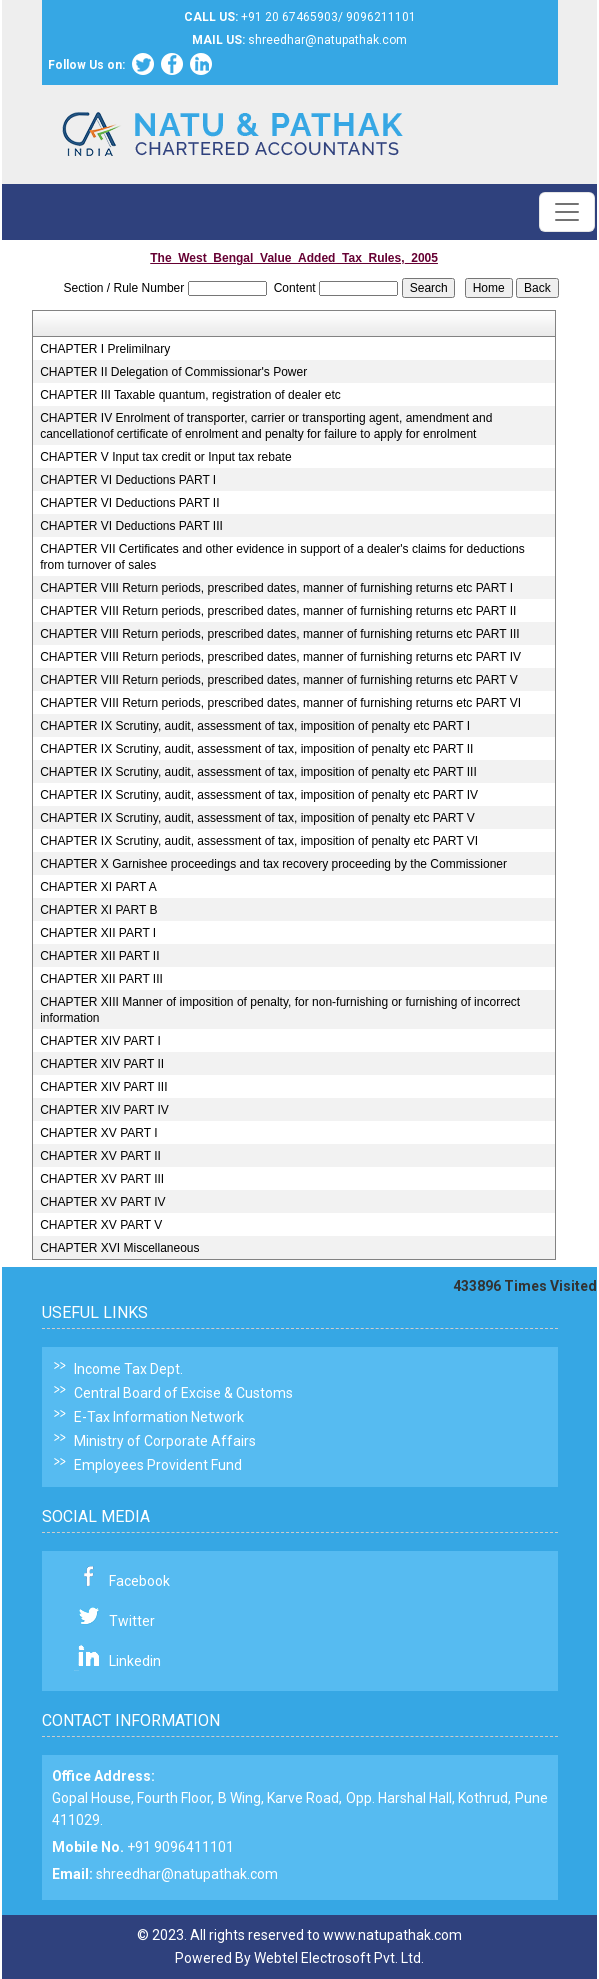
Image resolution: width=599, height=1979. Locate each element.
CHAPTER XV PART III (102, 1179)
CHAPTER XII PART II (99, 956)
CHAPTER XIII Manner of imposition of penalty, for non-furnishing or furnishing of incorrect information (280, 1010)
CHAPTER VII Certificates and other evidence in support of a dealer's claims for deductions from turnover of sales (282, 557)
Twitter (132, 1621)
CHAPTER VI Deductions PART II (129, 503)
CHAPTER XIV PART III (103, 1087)
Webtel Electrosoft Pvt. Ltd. (339, 1958)
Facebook (139, 1581)
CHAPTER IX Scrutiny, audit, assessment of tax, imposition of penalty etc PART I (255, 726)
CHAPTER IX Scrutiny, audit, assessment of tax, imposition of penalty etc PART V (257, 818)
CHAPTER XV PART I (98, 1133)
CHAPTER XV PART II (100, 1156)
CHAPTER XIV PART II (102, 1064)
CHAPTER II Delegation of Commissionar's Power (173, 372)
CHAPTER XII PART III (101, 979)
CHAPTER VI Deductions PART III (131, 526)
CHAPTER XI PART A (98, 887)
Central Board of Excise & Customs (183, 1393)
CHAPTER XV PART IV (102, 1202)
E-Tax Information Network (159, 1417)
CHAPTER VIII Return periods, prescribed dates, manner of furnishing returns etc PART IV (280, 657)
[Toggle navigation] (567, 212)
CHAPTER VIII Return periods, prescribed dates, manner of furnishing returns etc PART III (280, 634)
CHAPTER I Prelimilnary (105, 349)
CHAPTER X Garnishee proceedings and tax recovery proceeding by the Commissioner (273, 864)
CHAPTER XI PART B (98, 910)
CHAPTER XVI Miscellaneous (119, 1248)
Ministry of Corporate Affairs (165, 1441)
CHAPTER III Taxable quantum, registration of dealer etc (190, 395)
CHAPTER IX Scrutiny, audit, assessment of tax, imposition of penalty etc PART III (258, 772)
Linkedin (135, 1661)
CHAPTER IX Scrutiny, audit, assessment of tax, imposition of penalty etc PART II (256, 749)
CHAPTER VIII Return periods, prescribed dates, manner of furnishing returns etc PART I (276, 588)
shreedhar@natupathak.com (187, 1874)
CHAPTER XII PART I (98, 933)
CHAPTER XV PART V (101, 1225)
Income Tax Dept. (128, 1369)
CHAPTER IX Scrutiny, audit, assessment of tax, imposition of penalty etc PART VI (259, 841)
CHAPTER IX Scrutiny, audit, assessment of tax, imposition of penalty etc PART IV (259, 795)
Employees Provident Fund (158, 1465)
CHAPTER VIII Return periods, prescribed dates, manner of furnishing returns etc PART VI (280, 703)
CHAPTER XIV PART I (100, 1041)
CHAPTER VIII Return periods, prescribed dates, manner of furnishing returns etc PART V (279, 680)
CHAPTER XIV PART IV (104, 1110)
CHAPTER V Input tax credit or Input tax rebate (165, 457)
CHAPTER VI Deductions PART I (128, 480)
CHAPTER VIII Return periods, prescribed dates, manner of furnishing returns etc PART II (278, 611)
